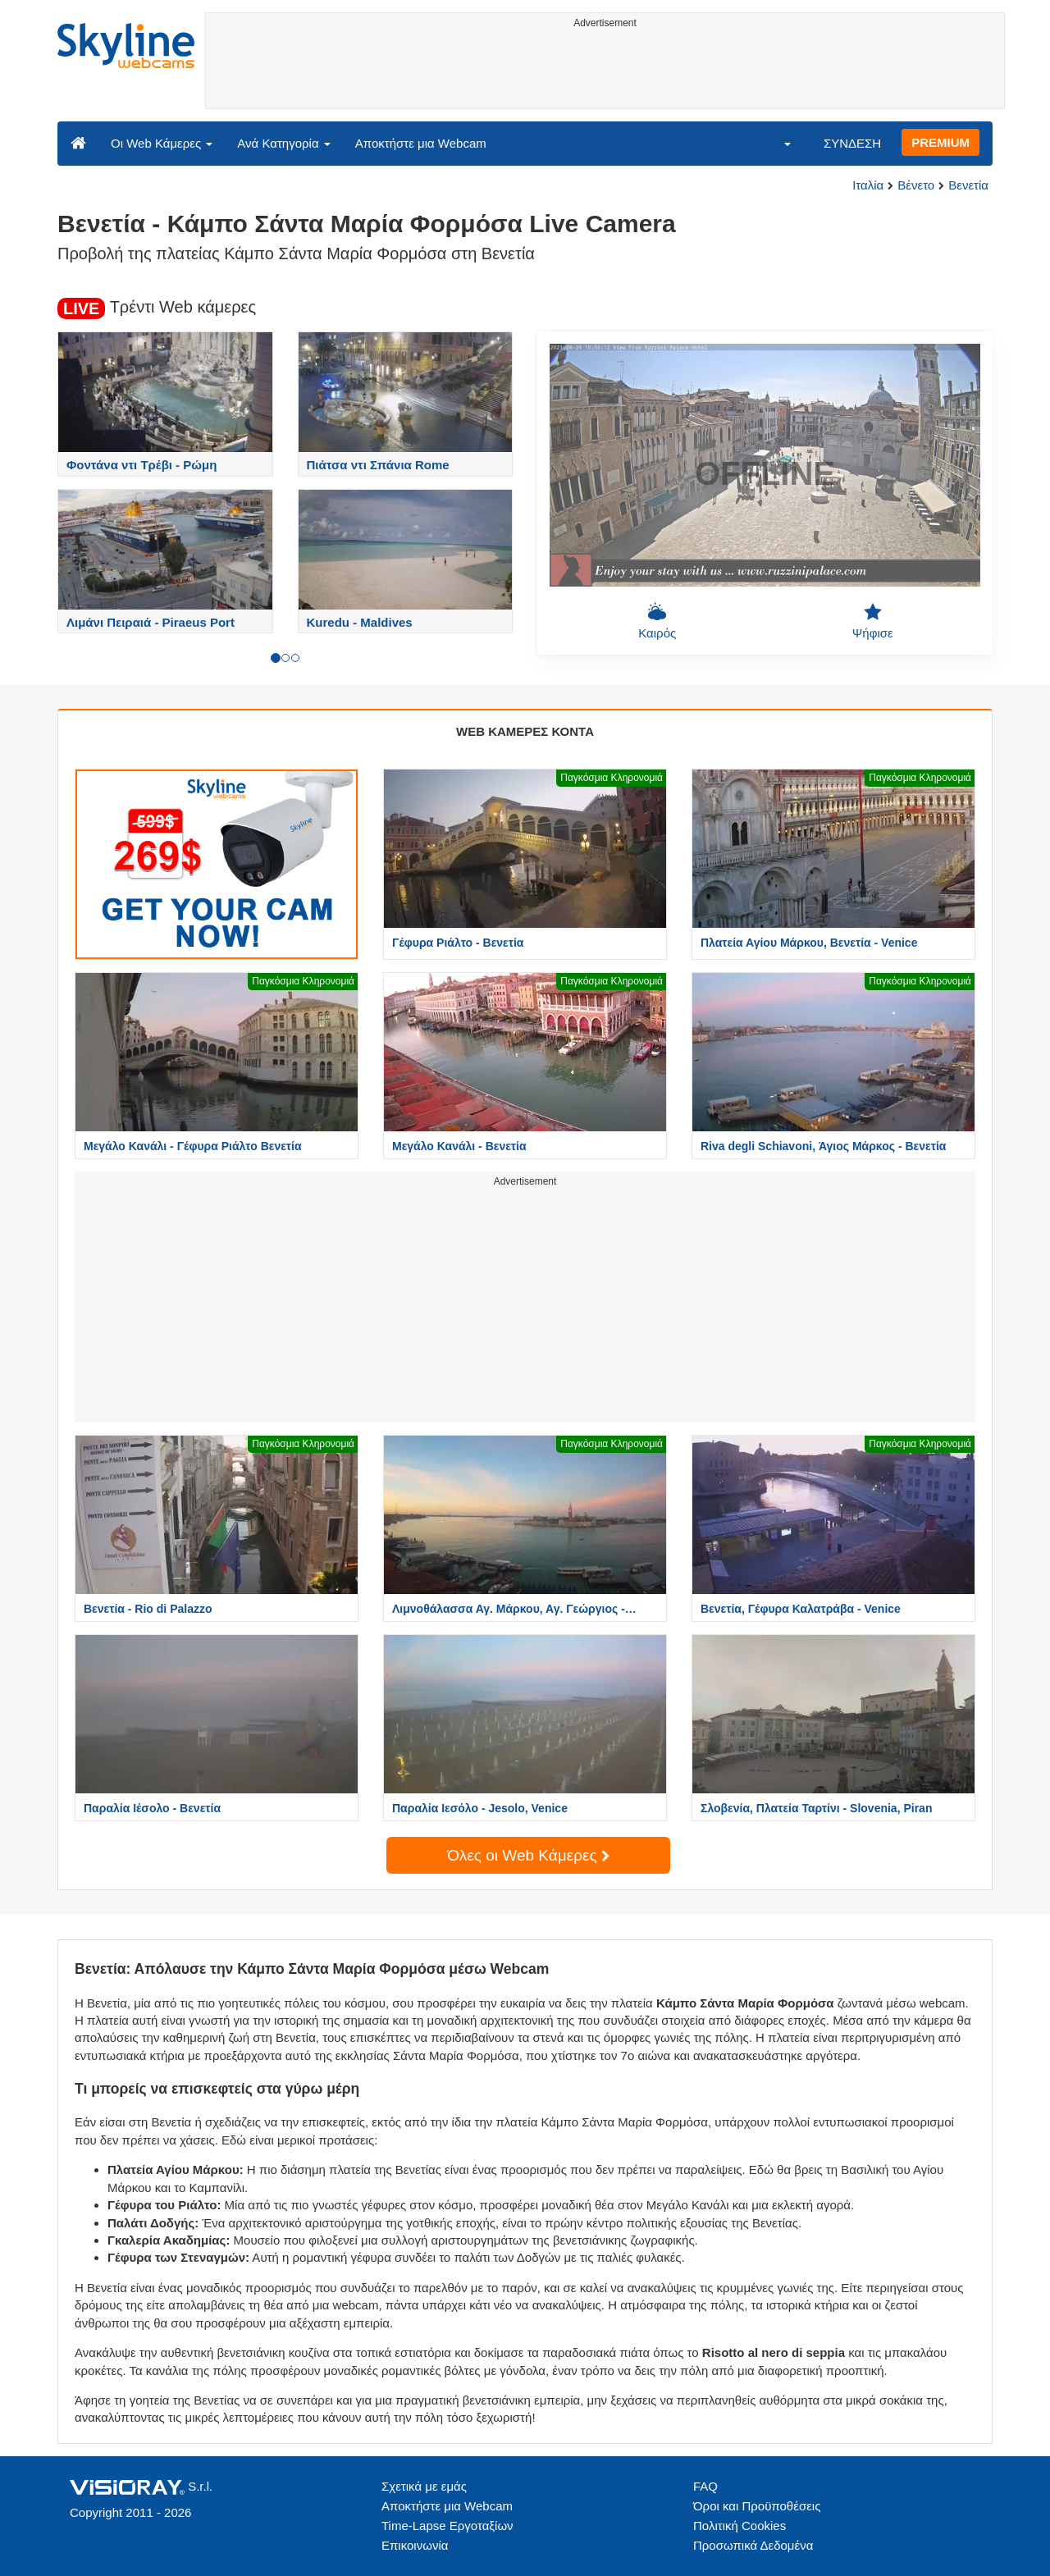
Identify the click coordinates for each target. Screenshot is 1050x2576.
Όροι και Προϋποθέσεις (756, 2506)
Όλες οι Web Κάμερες (528, 1855)
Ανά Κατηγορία (283, 143)
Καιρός (657, 621)
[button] (777, 142)
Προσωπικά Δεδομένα (753, 2545)
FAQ (705, 2486)
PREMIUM (940, 142)
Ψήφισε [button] (872, 621)
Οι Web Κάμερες (161, 143)
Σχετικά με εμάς (424, 2486)
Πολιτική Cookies (739, 2526)
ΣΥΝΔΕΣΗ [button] (852, 143)
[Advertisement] (605, 71)
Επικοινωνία (414, 2545)
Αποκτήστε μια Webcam (420, 143)
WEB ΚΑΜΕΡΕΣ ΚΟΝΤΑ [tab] (525, 731)
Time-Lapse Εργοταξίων (447, 2526)
